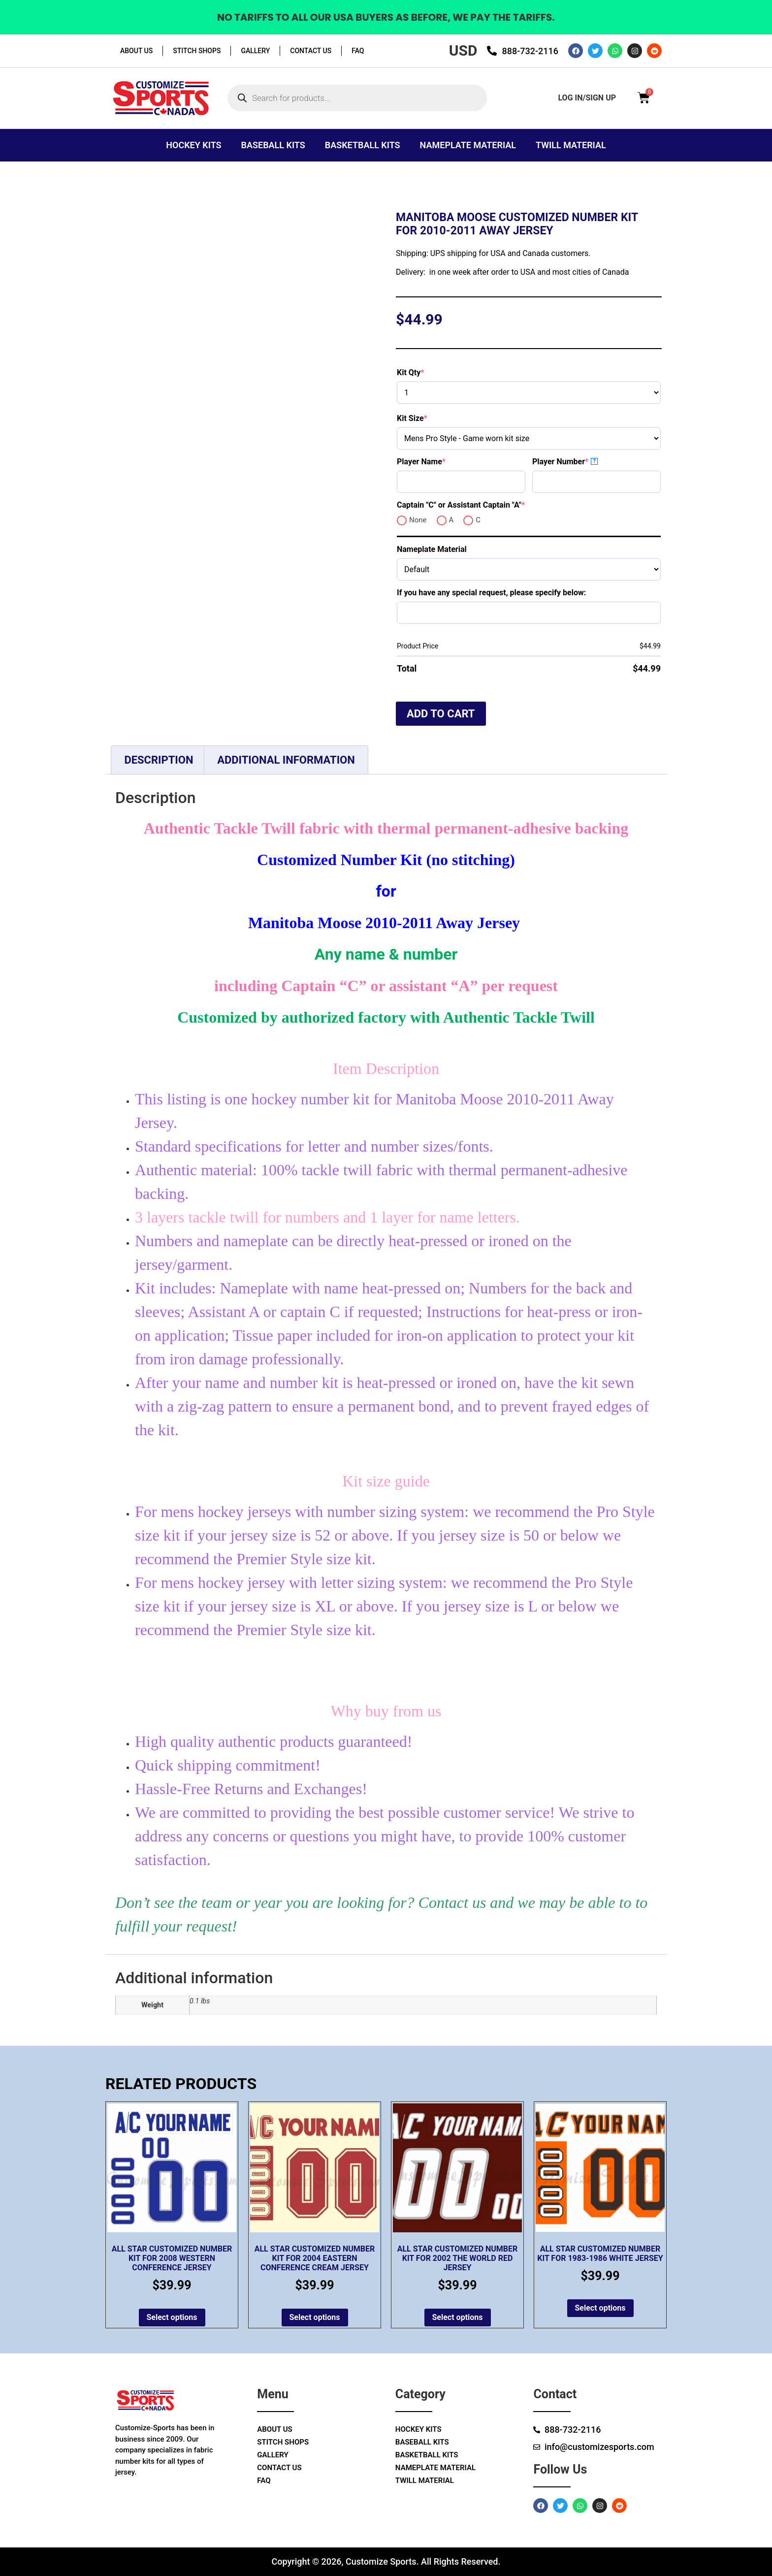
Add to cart (441, 714)
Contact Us (310, 51)
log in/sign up (587, 97)
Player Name (438, 461)
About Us (136, 51)
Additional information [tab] (286, 760)
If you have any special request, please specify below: (491, 592)
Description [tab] (158, 760)
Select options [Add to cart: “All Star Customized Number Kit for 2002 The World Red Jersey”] (457, 2317)
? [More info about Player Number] (594, 461)
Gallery (255, 51)
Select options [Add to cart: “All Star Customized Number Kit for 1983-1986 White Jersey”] (600, 2308)
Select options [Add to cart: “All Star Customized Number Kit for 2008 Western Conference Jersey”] (172, 2317)
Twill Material (571, 145)
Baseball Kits (273, 145)
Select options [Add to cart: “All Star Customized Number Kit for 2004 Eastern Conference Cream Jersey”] (315, 2317)
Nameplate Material (468, 145)
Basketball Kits (362, 145)
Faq (358, 51)
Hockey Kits (193, 145)
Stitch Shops (197, 51)
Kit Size (429, 418)
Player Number (577, 461)
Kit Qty (428, 372)
